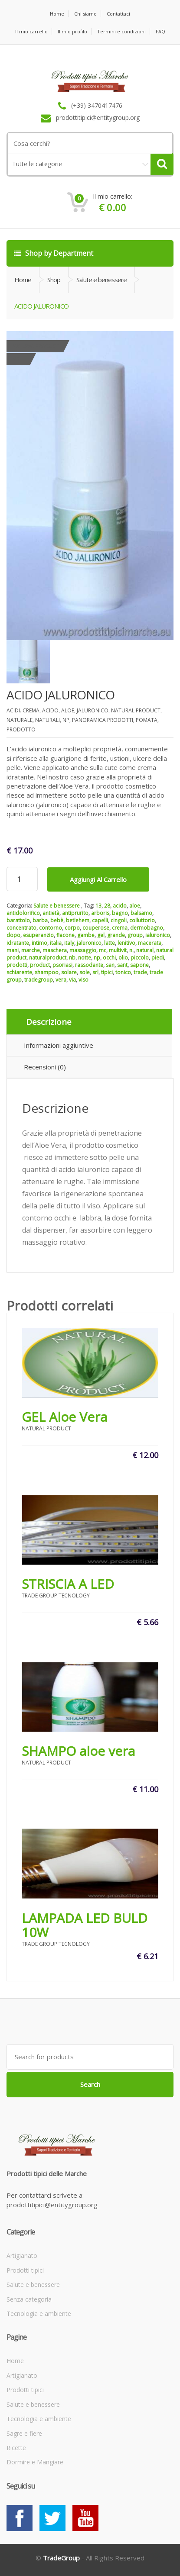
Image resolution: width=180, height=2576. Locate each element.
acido (120, 905)
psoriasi (62, 965)
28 (107, 905)
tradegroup (38, 979)
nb (72, 957)
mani (13, 950)
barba (40, 920)
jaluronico (89, 943)
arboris (100, 913)
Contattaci (118, 13)
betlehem (77, 920)
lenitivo (126, 943)
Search (90, 2084)
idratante (18, 943)
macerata (149, 943)
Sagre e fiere (24, 2433)
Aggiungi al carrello (98, 879)
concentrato (21, 927)
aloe (134, 905)
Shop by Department (53, 253)
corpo (72, 927)
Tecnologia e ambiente (39, 2313)
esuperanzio (38, 935)
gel (101, 935)
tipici (107, 972)
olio (123, 957)
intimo (39, 943)
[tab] (89, 1022)
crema (120, 927)
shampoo (47, 972)
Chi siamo (85, 13)
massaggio (82, 950)
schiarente (19, 972)
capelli (100, 920)
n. (131, 950)
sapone (139, 965)
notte (84, 957)
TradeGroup (61, 2557)
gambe (86, 935)
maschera (55, 950)
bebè (56, 920)
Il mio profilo (72, 31)
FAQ (160, 31)
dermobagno (146, 927)
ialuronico (157, 935)
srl (95, 972)
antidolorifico (23, 913)
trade (140, 972)
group (135, 935)
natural (145, 950)
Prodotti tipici (25, 2270)
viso (83, 979)
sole (84, 972)
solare (69, 972)
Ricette (16, 2448)
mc (102, 950)
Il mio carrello (31, 31)
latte (109, 943)
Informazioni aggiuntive (58, 1045)
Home (57, 13)
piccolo (140, 957)
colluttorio (142, 920)
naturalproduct (47, 957)
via (72, 979)
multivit (118, 950)
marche (30, 950)
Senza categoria (29, 2299)
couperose (95, 927)
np (97, 957)
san (110, 965)
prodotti (17, 965)
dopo (13, 935)
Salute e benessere (56, 905)
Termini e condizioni (121, 31)
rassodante (89, 965)
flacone (65, 935)
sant (122, 965)
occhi (109, 957)
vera (61, 979)
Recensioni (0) (45, 1067)
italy (69, 943)
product (40, 965)
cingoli (119, 920)
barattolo (18, 920)
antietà (51, 913)
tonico (123, 972)
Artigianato (22, 2255)
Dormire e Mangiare (35, 2462)
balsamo (141, 913)
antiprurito (75, 913)
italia (56, 943)
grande (116, 935)
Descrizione (49, 1021)
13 (98, 905)
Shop (53, 279)
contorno (50, 927)
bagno (120, 913)
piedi (157, 957)
